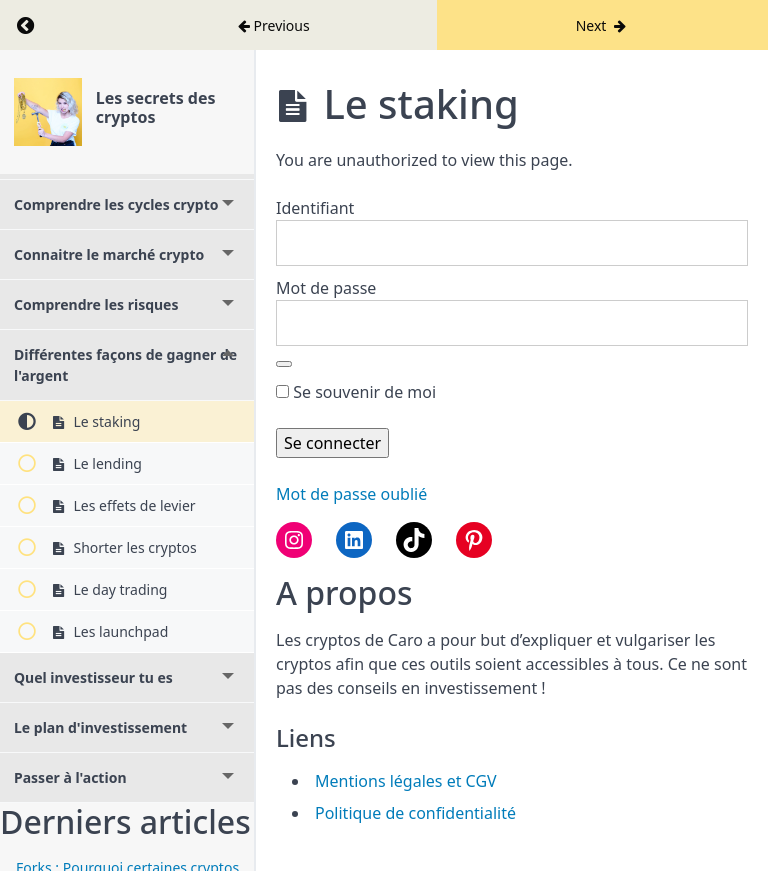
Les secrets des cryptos (156, 107)
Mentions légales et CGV (406, 781)
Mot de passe (326, 288)
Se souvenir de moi (356, 392)
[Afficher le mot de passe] (284, 364)
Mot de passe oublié (351, 494)
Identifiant (315, 208)
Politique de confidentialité (415, 813)
